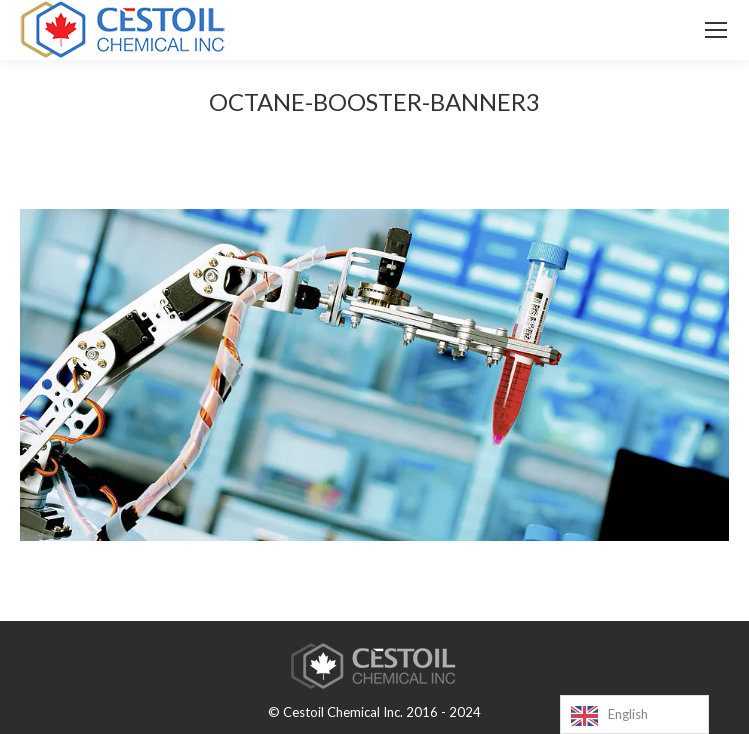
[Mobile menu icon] (716, 30)
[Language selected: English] (634, 714)
